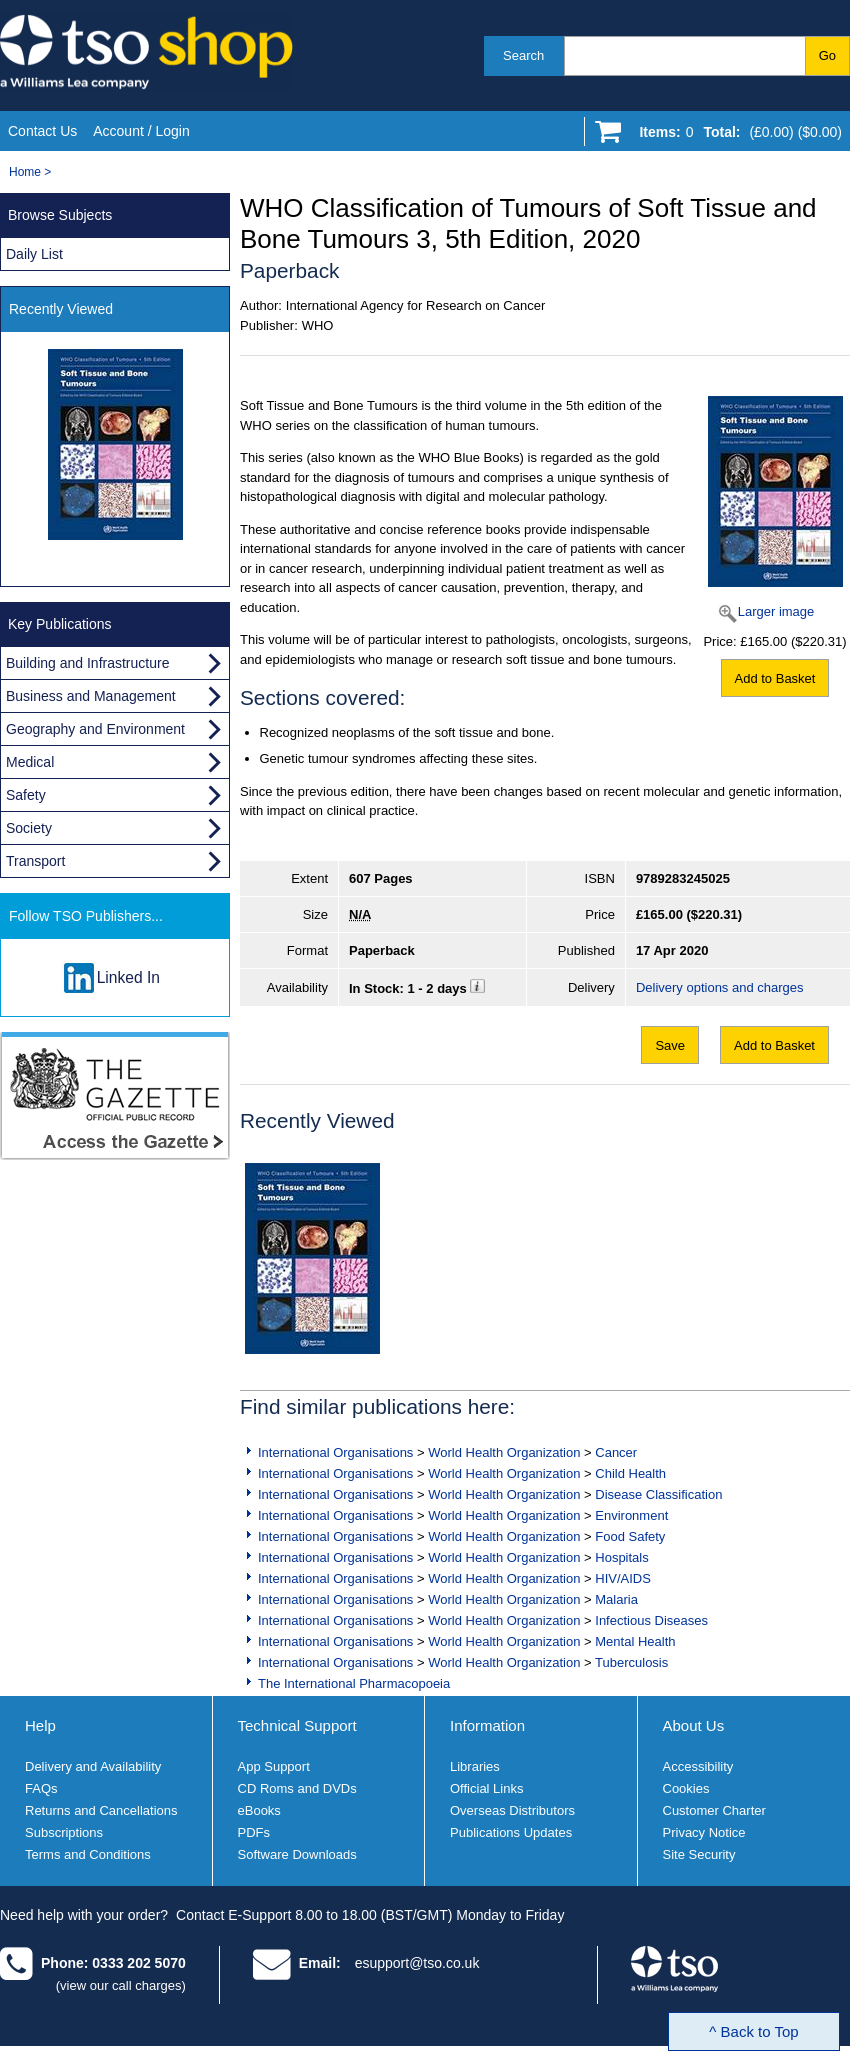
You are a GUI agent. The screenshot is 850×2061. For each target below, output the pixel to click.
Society (29, 828)
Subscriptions (64, 1832)
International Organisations (335, 1452)
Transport (35, 861)
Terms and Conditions (88, 1854)
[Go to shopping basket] (735, 136)
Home (25, 172)
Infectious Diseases (651, 1620)
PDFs (254, 1832)
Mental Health (635, 1641)
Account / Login (141, 131)
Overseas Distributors (512, 1810)
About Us (694, 1725)
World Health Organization (504, 1452)
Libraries (475, 1766)
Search (523, 55)
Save (670, 1045)
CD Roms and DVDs (297, 1788)
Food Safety (630, 1536)
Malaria (616, 1599)
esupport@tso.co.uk (417, 1963)
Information (487, 1725)
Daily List (34, 254)
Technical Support (297, 1725)
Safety (26, 795)
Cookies (686, 1788)
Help (40, 1725)
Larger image (776, 611)
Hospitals (621, 1557)
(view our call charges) (121, 1985)
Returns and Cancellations (101, 1810)
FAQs (41, 1788)
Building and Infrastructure (87, 663)
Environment (631, 1515)
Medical (30, 762)
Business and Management (91, 696)
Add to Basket (775, 678)
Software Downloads (297, 1854)
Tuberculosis (631, 1662)
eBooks (259, 1810)
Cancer (616, 1452)
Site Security (699, 1854)
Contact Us (42, 131)
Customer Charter (714, 1810)
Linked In (128, 977)
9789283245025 (683, 878)
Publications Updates (511, 1832)
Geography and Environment (95, 729)
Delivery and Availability (93, 1766)
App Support (274, 1766)
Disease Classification (658, 1494)
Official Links (486, 1788)
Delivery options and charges (720, 987)
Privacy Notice (704, 1832)
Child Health (630, 1473)
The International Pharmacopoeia (354, 1683)
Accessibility (698, 1766)
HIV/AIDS (623, 1578)
